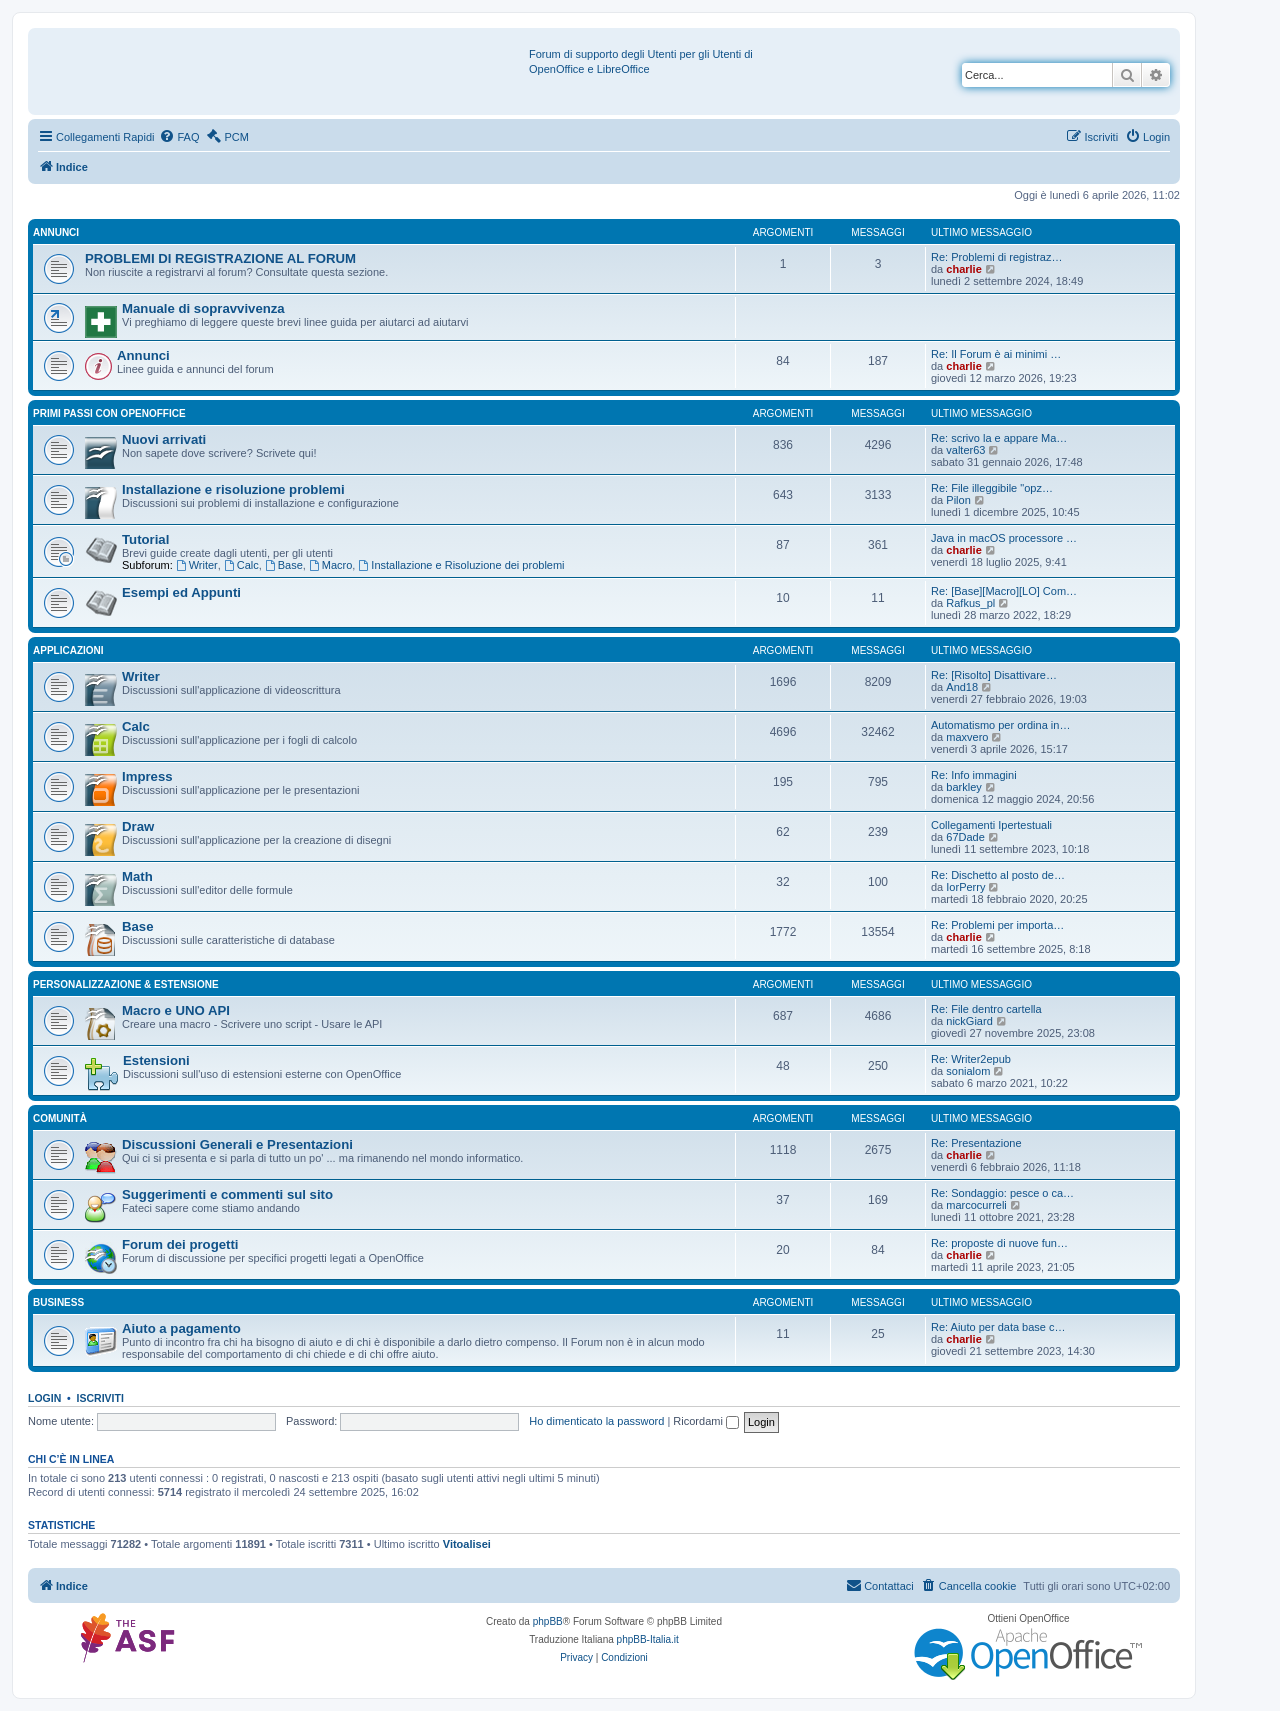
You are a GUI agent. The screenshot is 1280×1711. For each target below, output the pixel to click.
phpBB (548, 1621)
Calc (241, 565)
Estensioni (156, 1060)
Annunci (56, 232)
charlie (963, 269)
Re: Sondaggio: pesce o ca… (1002, 1193)
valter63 (965, 450)
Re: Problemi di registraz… (996, 257)
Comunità (60, 1118)
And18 (962, 687)
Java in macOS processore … (1004, 538)
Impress (147, 776)
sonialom (968, 1071)
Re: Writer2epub (971, 1059)
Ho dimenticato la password (596, 1421)
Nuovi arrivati (164, 439)
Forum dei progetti (180, 1244)
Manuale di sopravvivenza (203, 308)
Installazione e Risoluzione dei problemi (461, 565)
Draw (138, 826)
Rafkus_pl (970, 603)
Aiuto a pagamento (181, 1328)
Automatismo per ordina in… (1000, 725)
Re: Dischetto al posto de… (998, 875)
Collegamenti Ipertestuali (991, 825)
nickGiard (969, 1021)
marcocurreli (976, 1205)
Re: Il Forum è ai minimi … (996, 354)
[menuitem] (179, 137)
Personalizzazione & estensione (126, 984)
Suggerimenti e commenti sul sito (227, 1194)
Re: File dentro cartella (986, 1009)
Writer (197, 565)
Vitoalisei (467, 1544)
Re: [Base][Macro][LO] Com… (1004, 591)
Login (44, 1398)
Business (58, 1302)
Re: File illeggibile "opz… (992, 488)
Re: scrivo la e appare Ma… (999, 438)
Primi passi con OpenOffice (109, 413)
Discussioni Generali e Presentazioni (237, 1144)
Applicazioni (68, 650)
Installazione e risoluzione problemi (233, 489)
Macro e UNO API (176, 1010)
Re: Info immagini (974, 775)
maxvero (967, 737)
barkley (963, 787)
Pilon (958, 500)
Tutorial (145, 539)
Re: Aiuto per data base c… (998, 1327)
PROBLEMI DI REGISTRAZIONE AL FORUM (220, 258)
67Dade (965, 837)
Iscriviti (100, 1398)
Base (284, 565)
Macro (330, 565)
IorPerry (965, 887)
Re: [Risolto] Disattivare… (994, 675)
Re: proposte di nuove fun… (999, 1243)
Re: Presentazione (976, 1143)
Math (137, 876)
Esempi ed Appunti (181, 592)
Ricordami (706, 1421)
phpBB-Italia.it (648, 1639)
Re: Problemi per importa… (997, 925)
